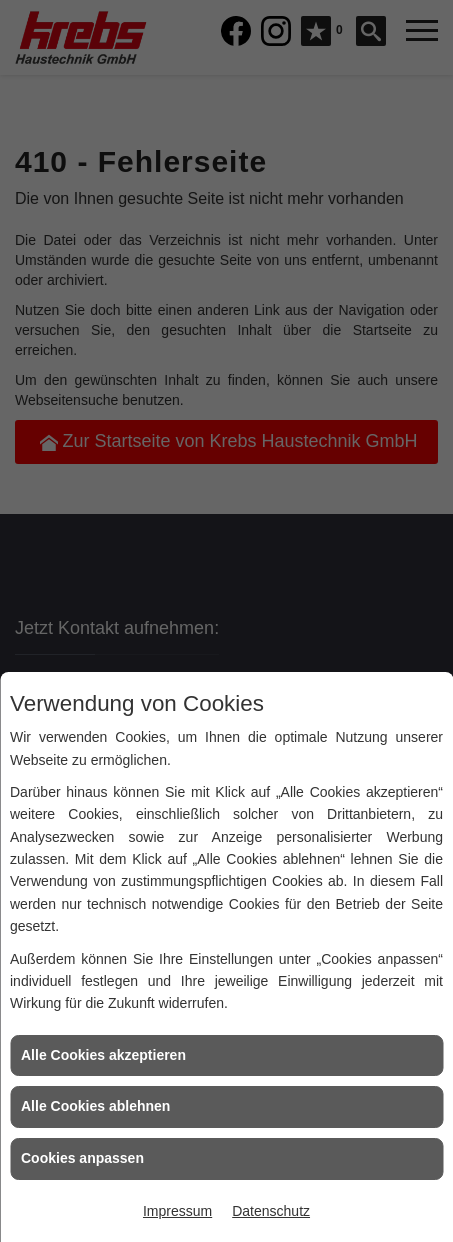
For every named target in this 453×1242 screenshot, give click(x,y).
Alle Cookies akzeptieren (103, 1055)
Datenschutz (271, 1211)
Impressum (177, 1211)
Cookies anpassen (82, 1158)
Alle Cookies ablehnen (95, 1106)
